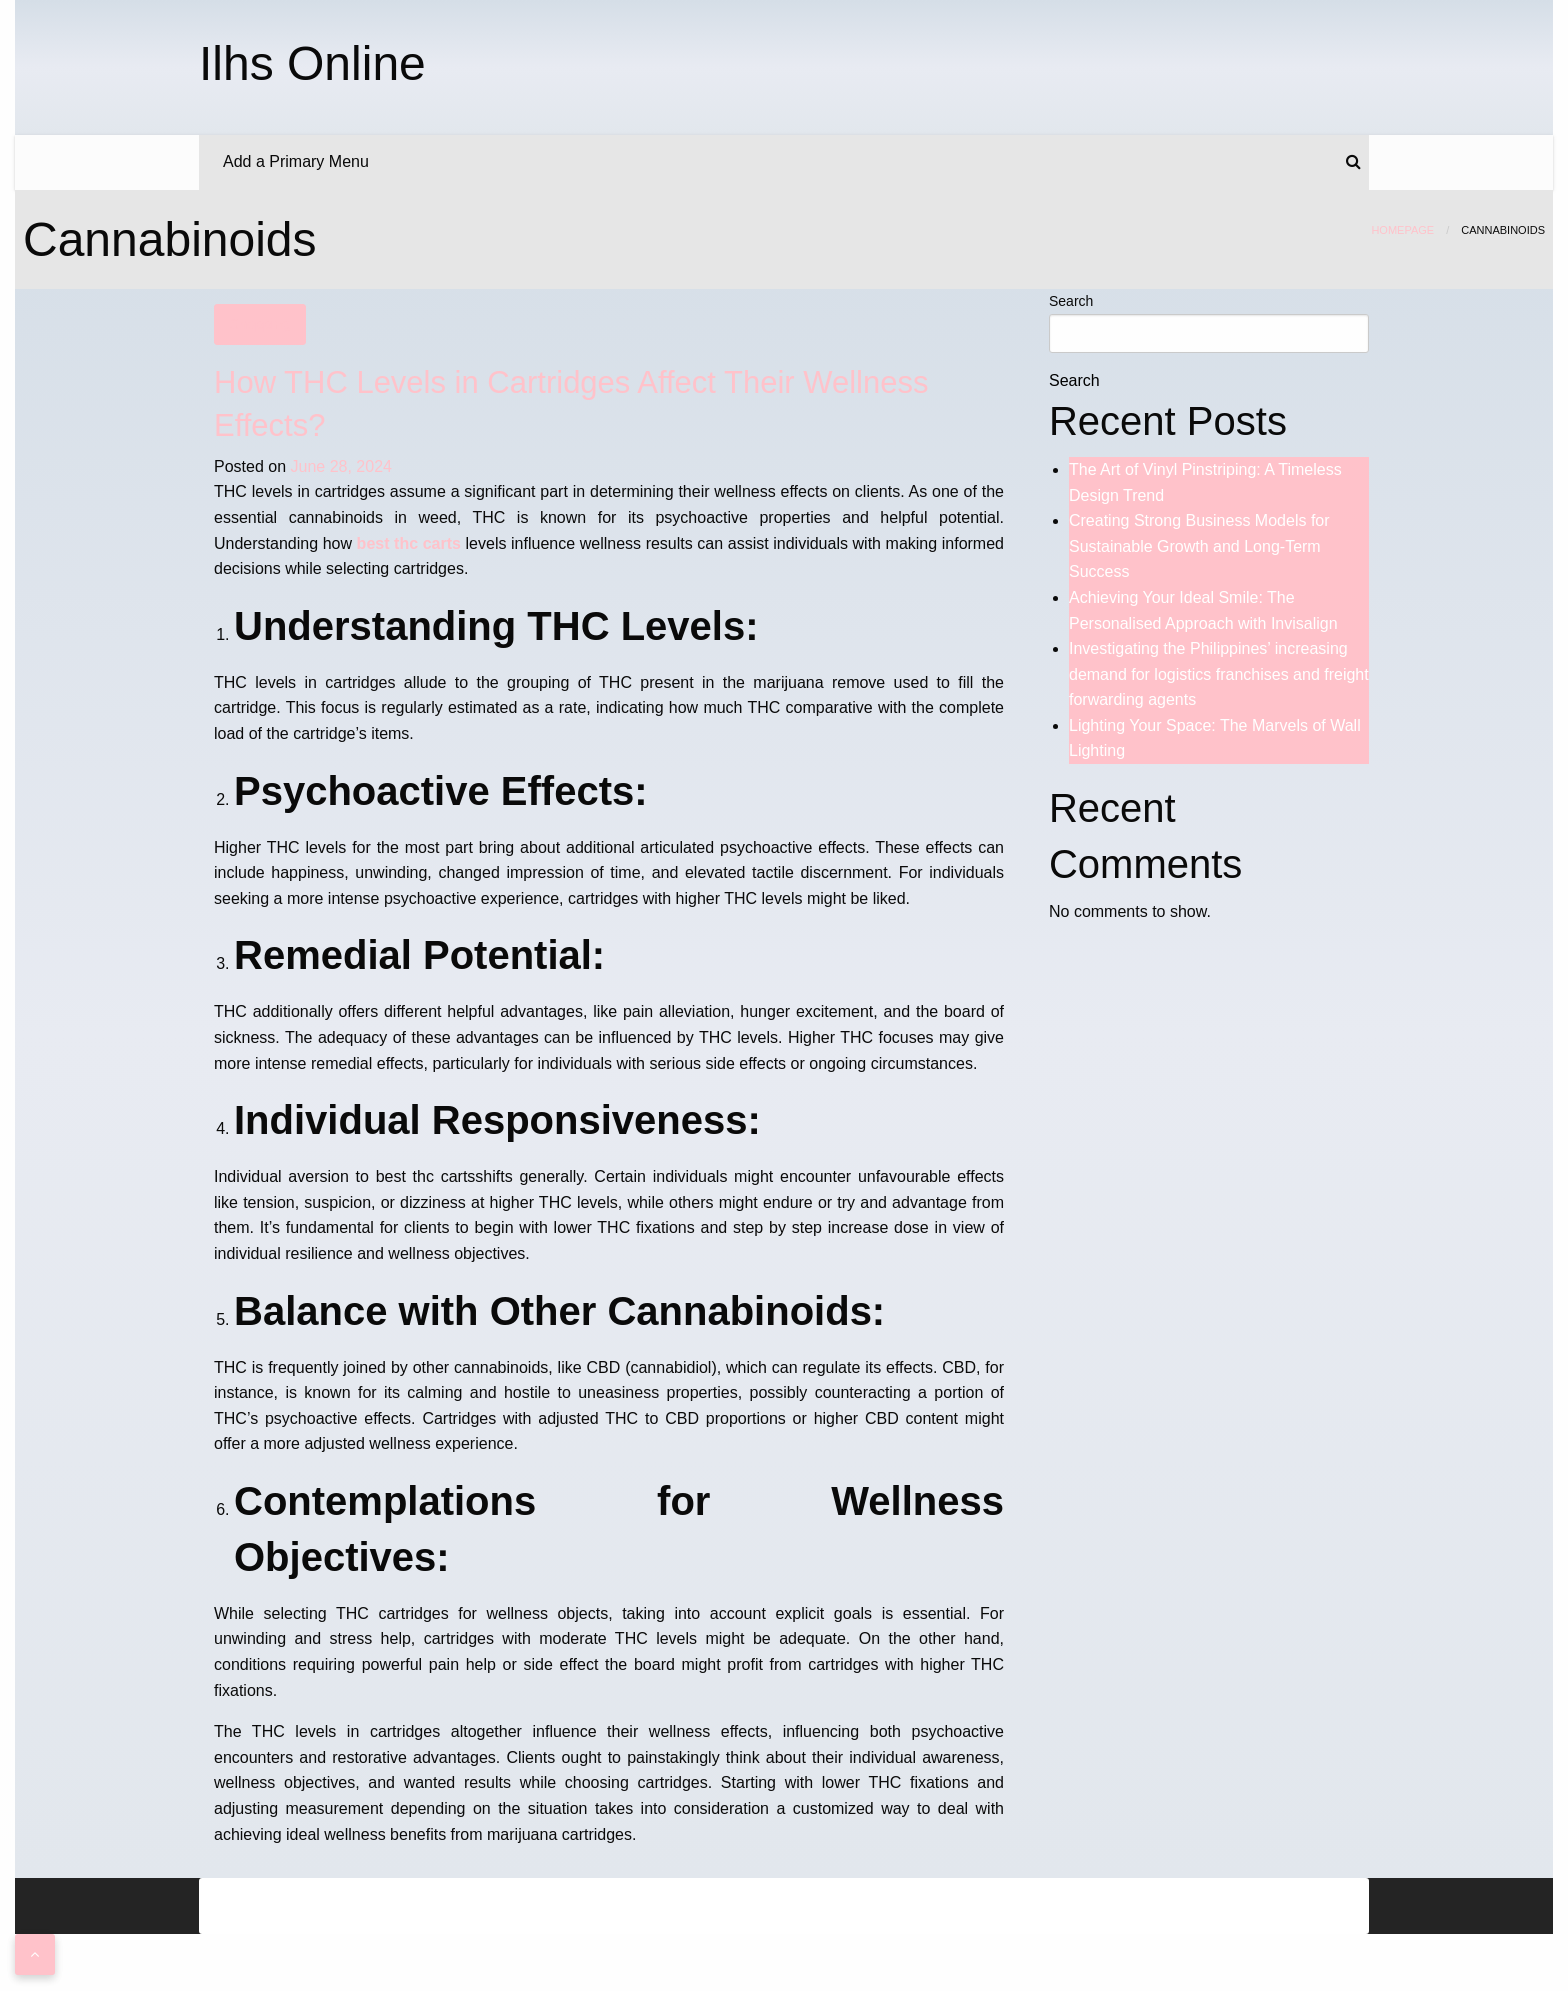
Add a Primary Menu (296, 161)
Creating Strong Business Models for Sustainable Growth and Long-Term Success (1199, 546)
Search (1071, 301)
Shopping (259, 324)
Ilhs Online (312, 63)
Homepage (1402, 230)
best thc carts (409, 543)
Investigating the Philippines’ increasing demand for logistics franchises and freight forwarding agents (1219, 674)
